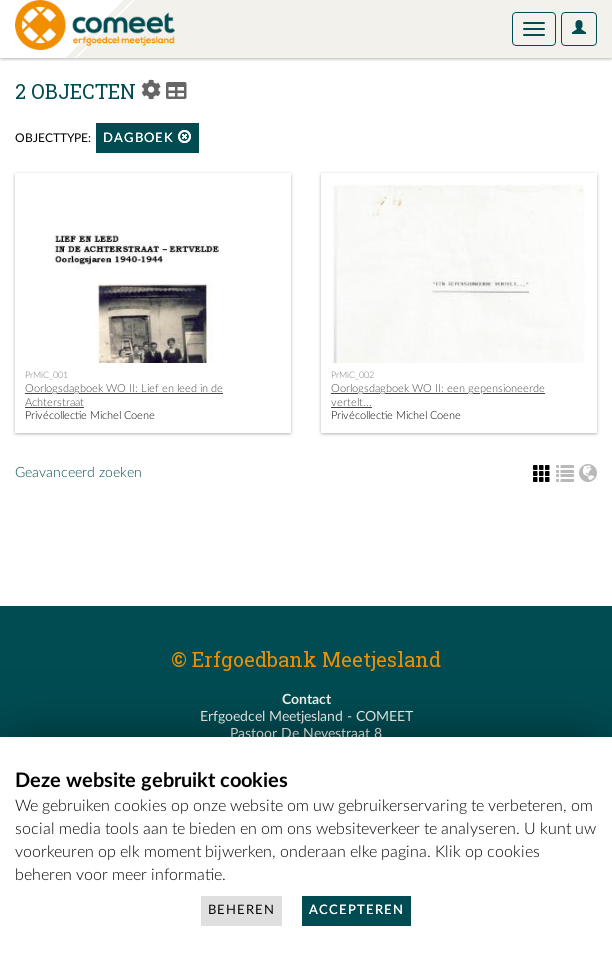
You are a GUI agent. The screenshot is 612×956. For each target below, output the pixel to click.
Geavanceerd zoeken (78, 473)
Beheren (241, 910)
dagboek (147, 137)
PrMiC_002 (352, 375)
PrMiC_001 (46, 375)
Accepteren (356, 910)
